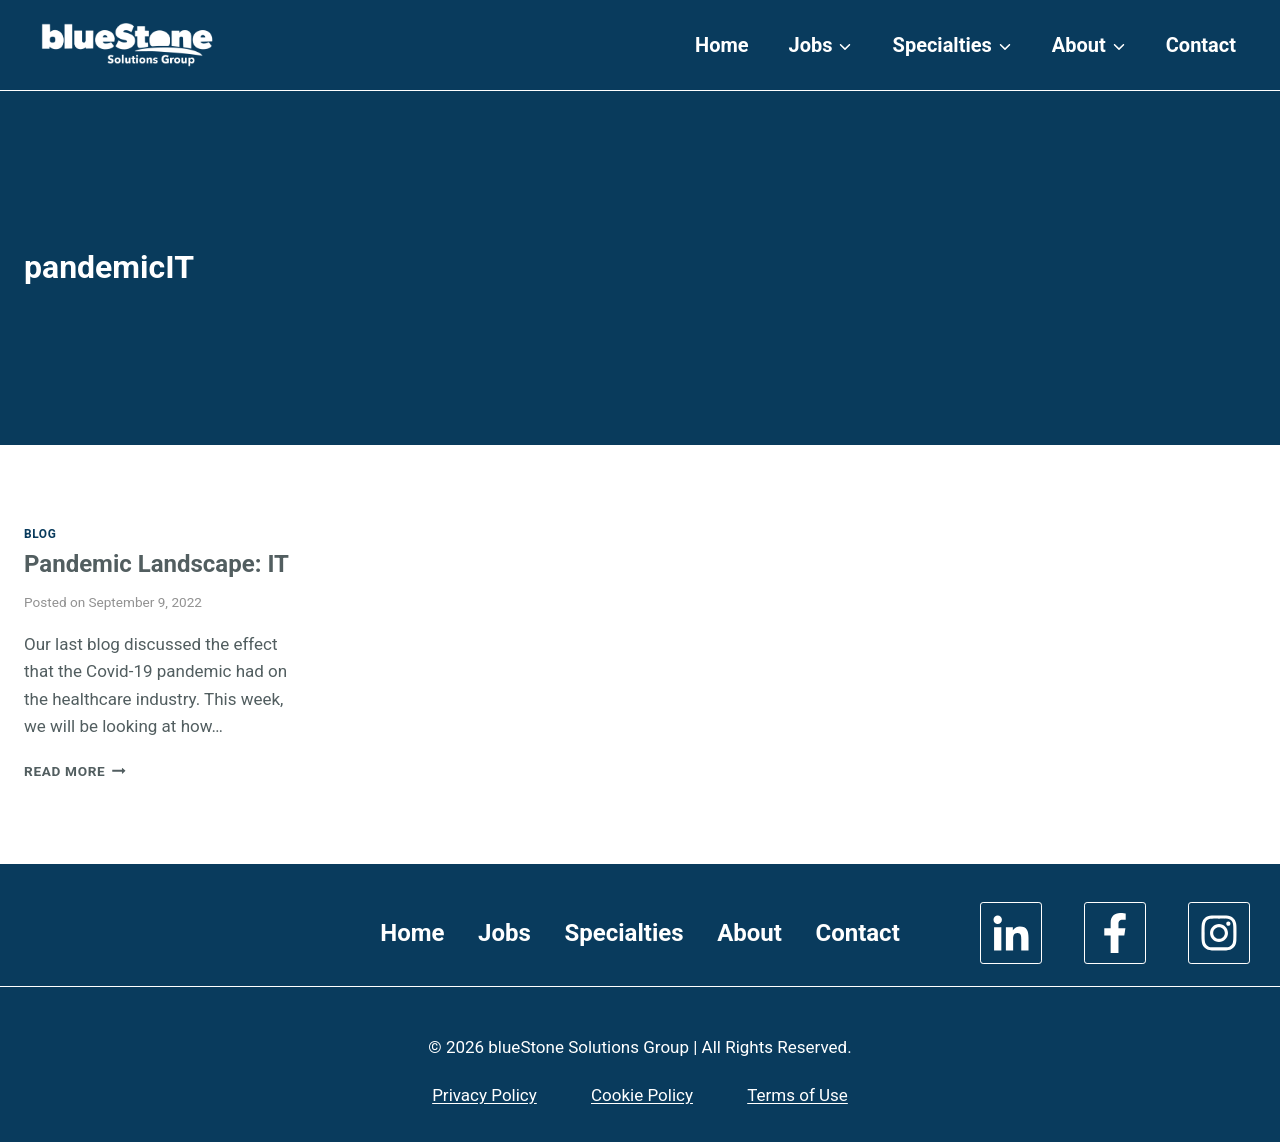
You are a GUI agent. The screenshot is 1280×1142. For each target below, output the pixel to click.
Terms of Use (797, 1095)
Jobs (504, 933)
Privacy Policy (484, 1095)
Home (722, 45)
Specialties (623, 933)
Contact (1201, 45)
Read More (75, 771)
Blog (40, 534)
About (749, 933)
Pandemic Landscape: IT (156, 564)
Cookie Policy (642, 1095)
